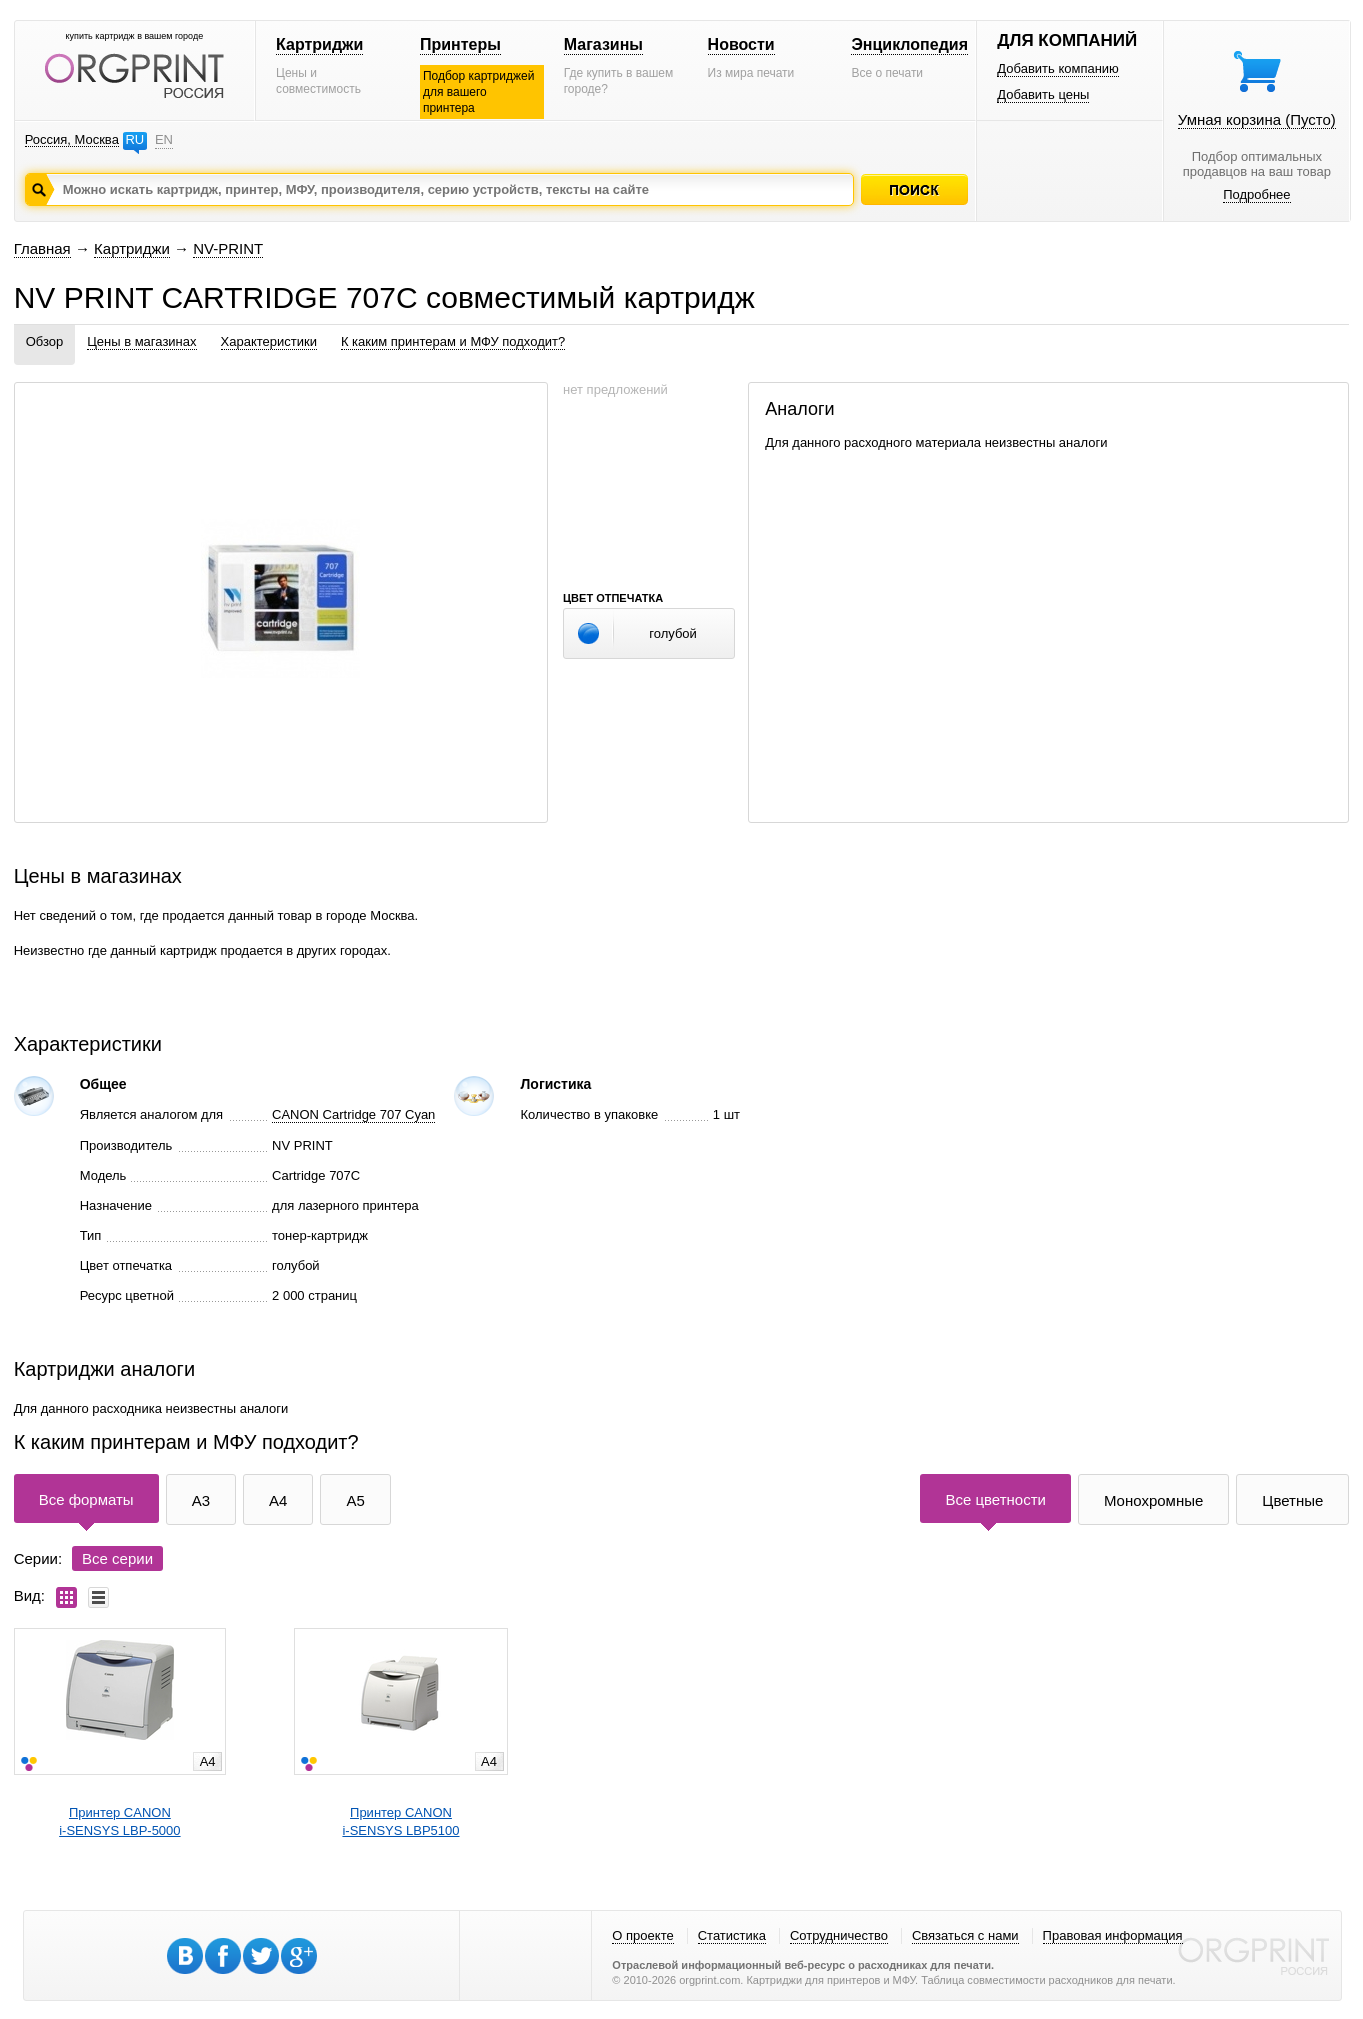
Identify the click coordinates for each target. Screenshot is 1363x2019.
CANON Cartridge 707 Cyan (353, 1114)
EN (164, 139)
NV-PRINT (228, 248)
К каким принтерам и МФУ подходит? (453, 341)
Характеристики (269, 341)
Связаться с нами (965, 1935)
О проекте (642, 1935)
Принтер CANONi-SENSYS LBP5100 (400, 1821)
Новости (741, 44)
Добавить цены (1043, 94)
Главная (42, 248)
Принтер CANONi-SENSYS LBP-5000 (119, 1821)
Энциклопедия (909, 44)
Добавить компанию (1058, 68)
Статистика (732, 1935)
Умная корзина (1257, 119)
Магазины (603, 44)
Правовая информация (1113, 1935)
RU (134, 139)
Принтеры (460, 44)
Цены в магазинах (141, 341)
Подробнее (1256, 194)
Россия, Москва (72, 139)
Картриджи (319, 44)
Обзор (45, 341)
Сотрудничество (839, 1935)
